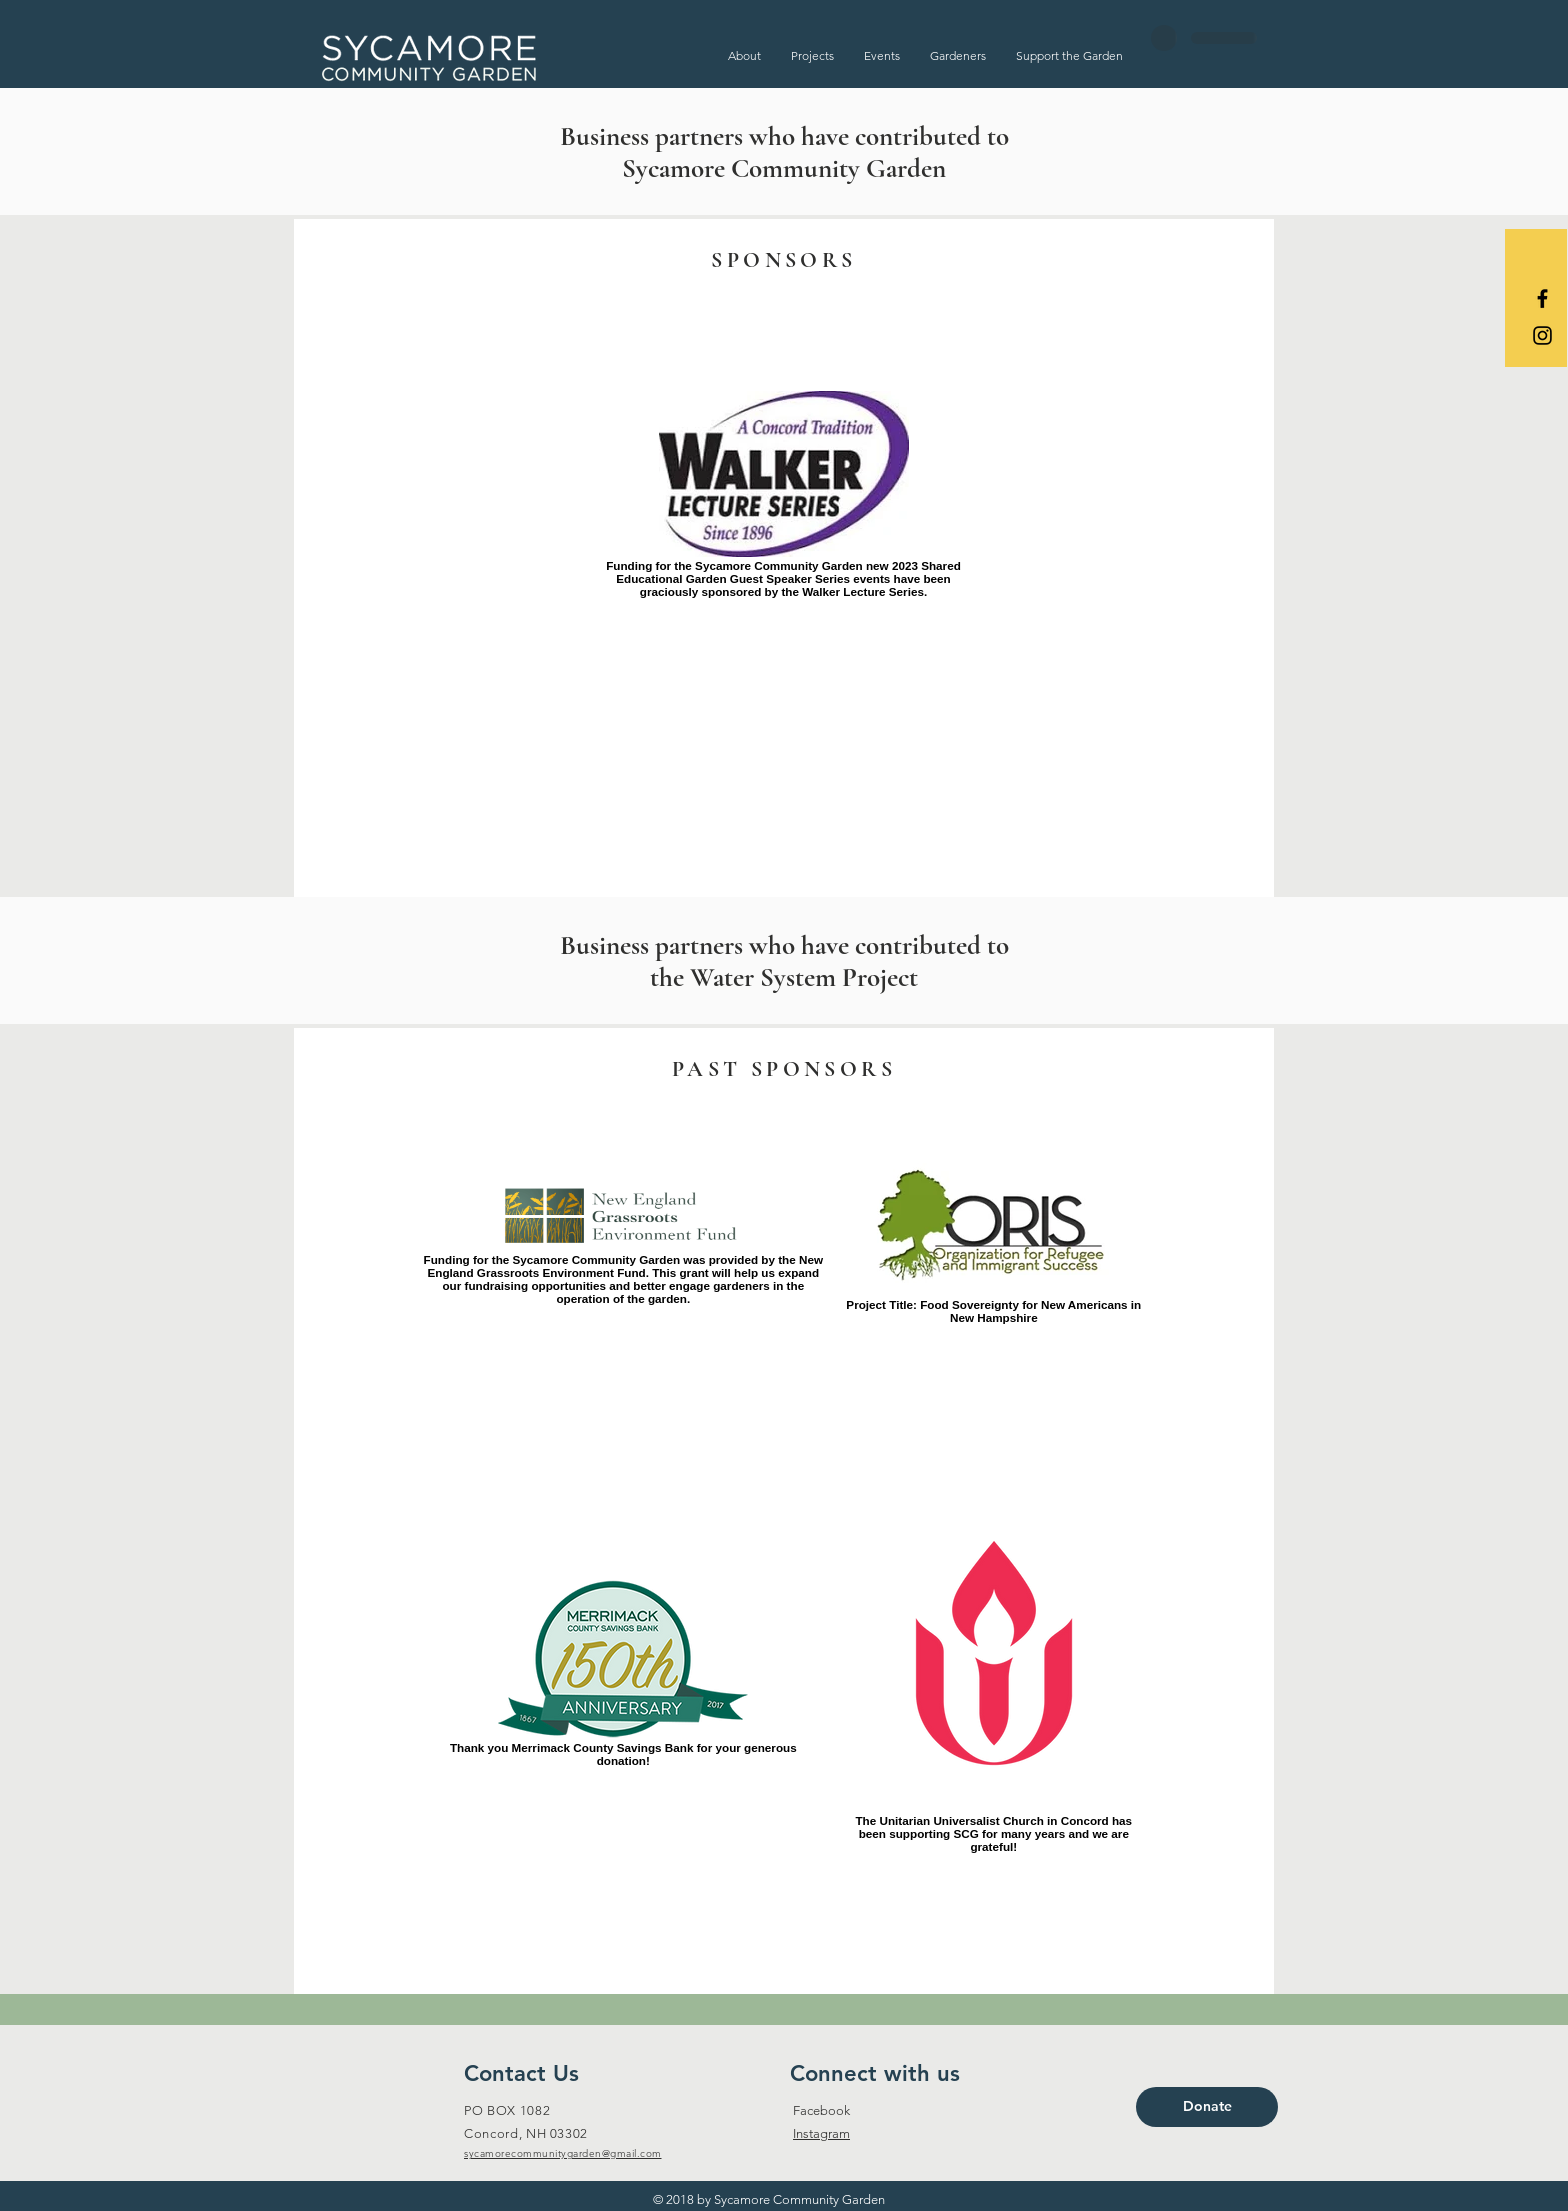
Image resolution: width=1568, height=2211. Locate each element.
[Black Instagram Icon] (1542, 335)
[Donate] (1207, 2107)
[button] (744, 55)
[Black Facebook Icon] (1542, 298)
